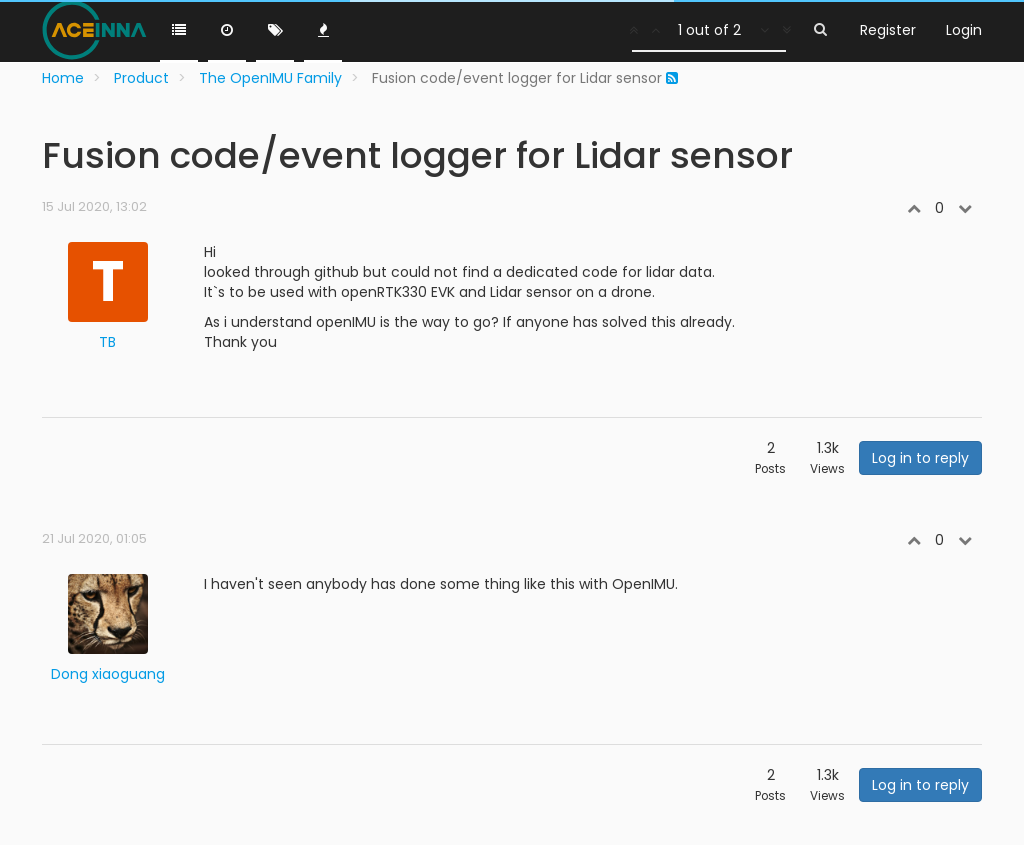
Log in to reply (920, 458)
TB (107, 342)
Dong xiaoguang (108, 674)
